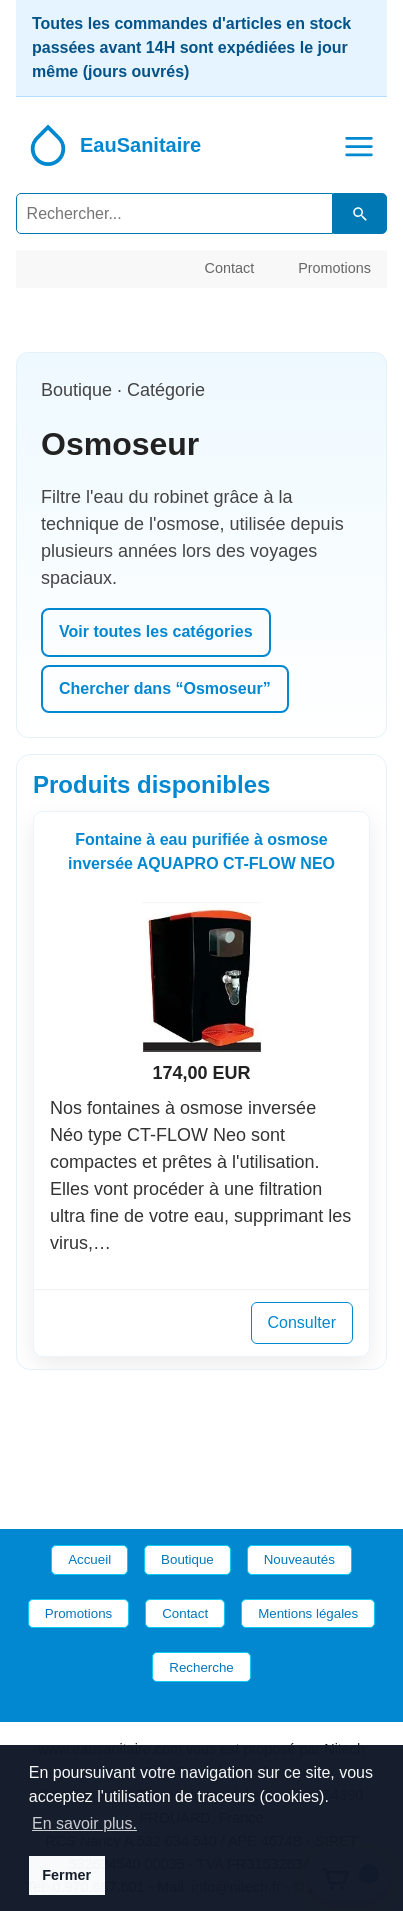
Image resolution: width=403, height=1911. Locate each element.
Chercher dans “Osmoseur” (165, 688)
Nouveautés (299, 1559)
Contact (230, 268)
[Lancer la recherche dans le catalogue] (360, 213)
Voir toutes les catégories (156, 631)
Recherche (201, 1667)
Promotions (334, 268)
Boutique (187, 1559)
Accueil (89, 1559)
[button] (359, 144)
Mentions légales (308, 1613)
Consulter (302, 1322)
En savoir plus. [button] (84, 1823)
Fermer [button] (66, 1875)
